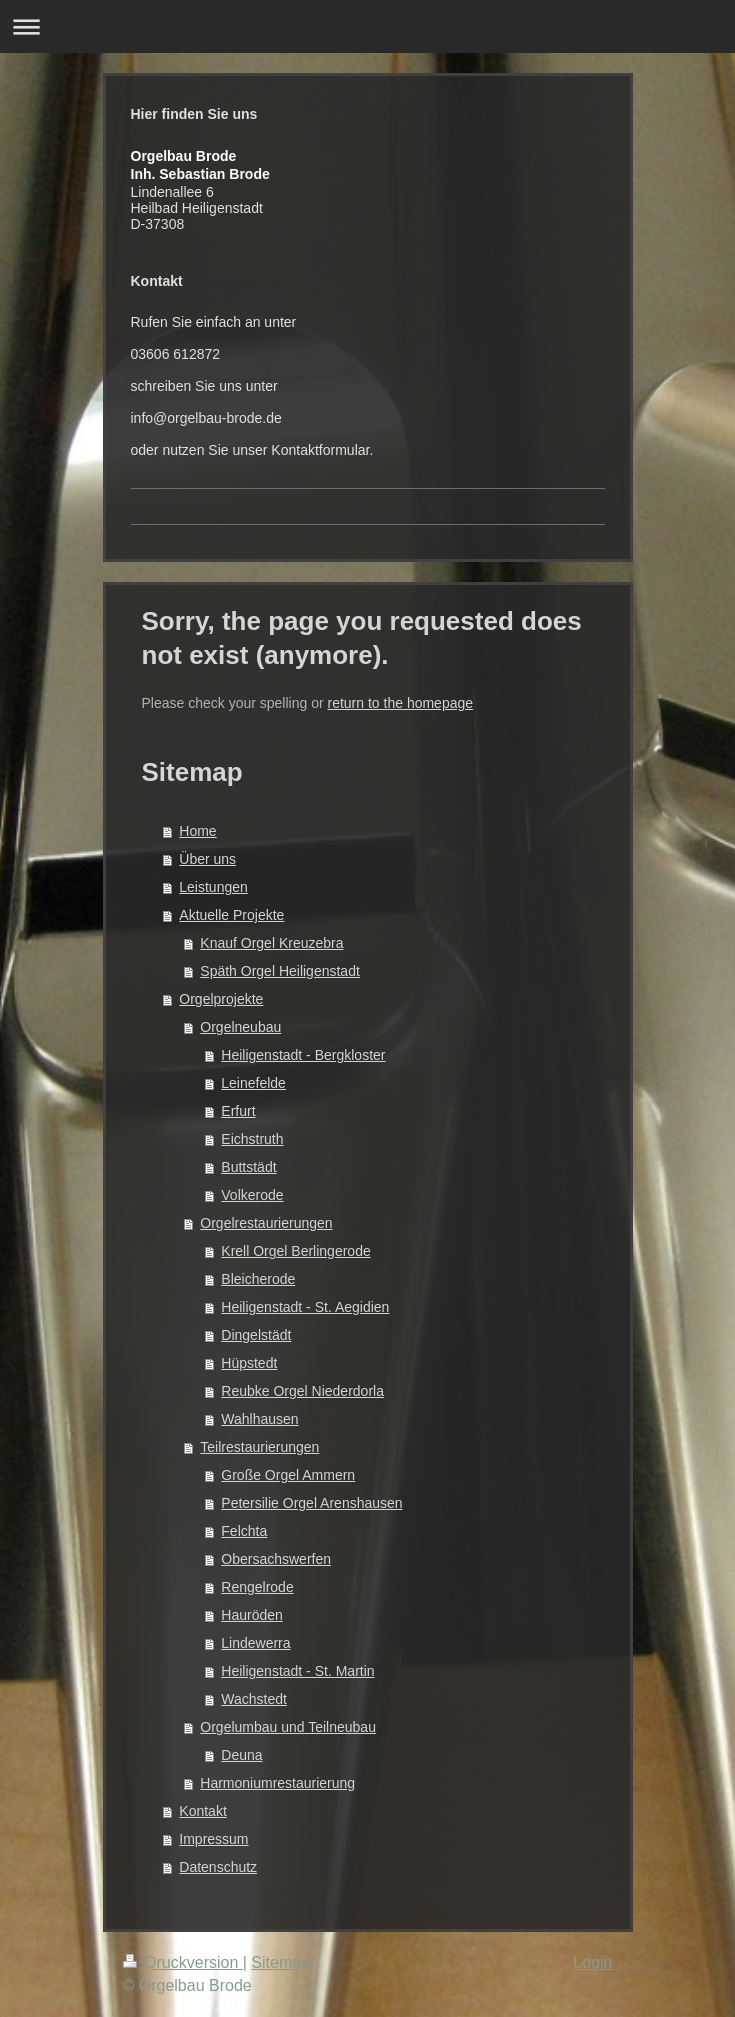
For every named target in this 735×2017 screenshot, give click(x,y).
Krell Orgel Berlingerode (295, 1251)
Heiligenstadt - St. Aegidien (305, 1307)
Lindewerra (255, 1643)
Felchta (244, 1531)
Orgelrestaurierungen (266, 1223)
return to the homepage (401, 703)
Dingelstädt (256, 1335)
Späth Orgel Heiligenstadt (280, 971)
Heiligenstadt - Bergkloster (303, 1055)
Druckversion (183, 1962)
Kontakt (202, 1811)
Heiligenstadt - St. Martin (297, 1671)
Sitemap (280, 1962)
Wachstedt (254, 1699)
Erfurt (238, 1111)
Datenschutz (218, 1867)
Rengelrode (257, 1587)
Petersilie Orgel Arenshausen (311, 1503)
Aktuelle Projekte (231, 915)
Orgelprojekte (221, 999)
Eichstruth (252, 1139)
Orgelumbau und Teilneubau (288, 1727)
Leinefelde (253, 1083)
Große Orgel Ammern (288, 1475)
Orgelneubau (240, 1027)
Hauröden (252, 1615)
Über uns (207, 859)
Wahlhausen (259, 1419)
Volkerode (252, 1195)
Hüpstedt (249, 1363)
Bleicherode (258, 1279)
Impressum (213, 1839)
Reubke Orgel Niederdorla (302, 1391)
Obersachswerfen (276, 1559)
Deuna (241, 1755)
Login (592, 1962)
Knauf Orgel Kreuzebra (271, 943)
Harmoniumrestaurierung (277, 1783)
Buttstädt (248, 1167)
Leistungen (213, 887)
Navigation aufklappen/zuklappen (367, 26)
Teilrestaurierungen (259, 1447)
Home (197, 831)
